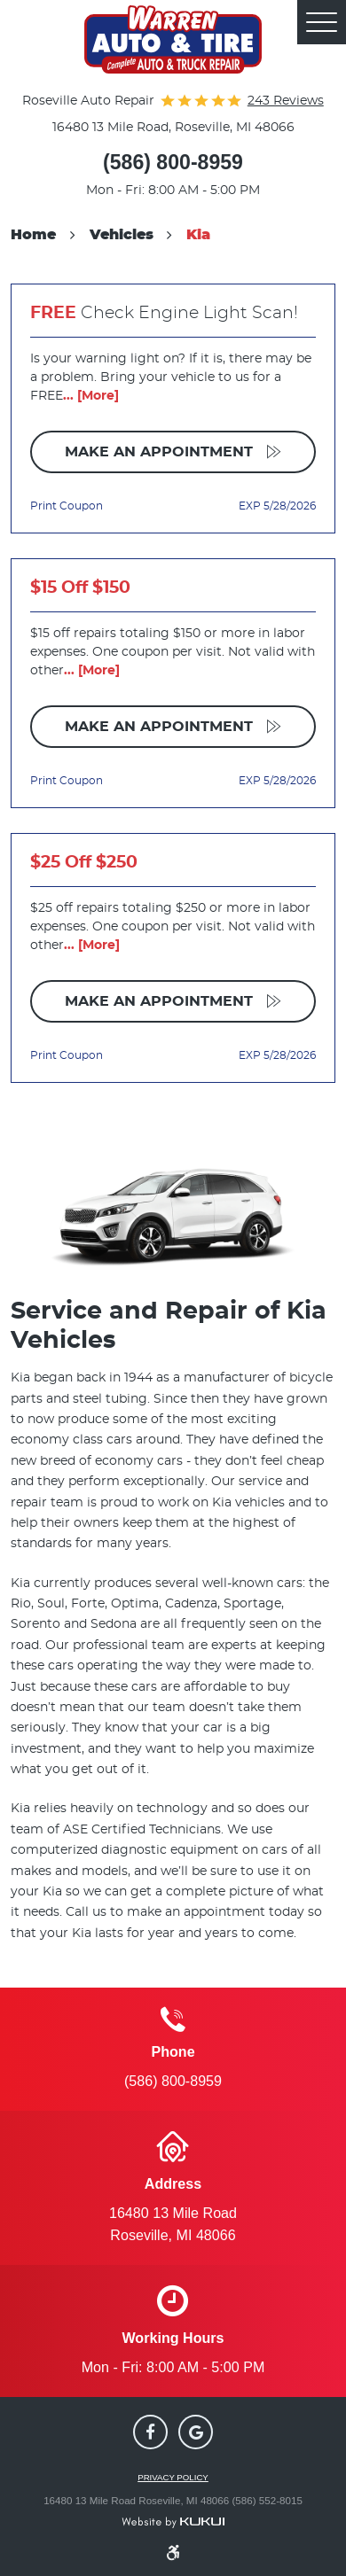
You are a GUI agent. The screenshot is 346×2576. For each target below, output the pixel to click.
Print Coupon (66, 506)
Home (33, 235)
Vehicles (121, 235)
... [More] (91, 396)
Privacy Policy (173, 2477)
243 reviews (286, 101)
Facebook (150, 2432)
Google (195, 2432)
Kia (198, 235)
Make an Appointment (161, 452)
